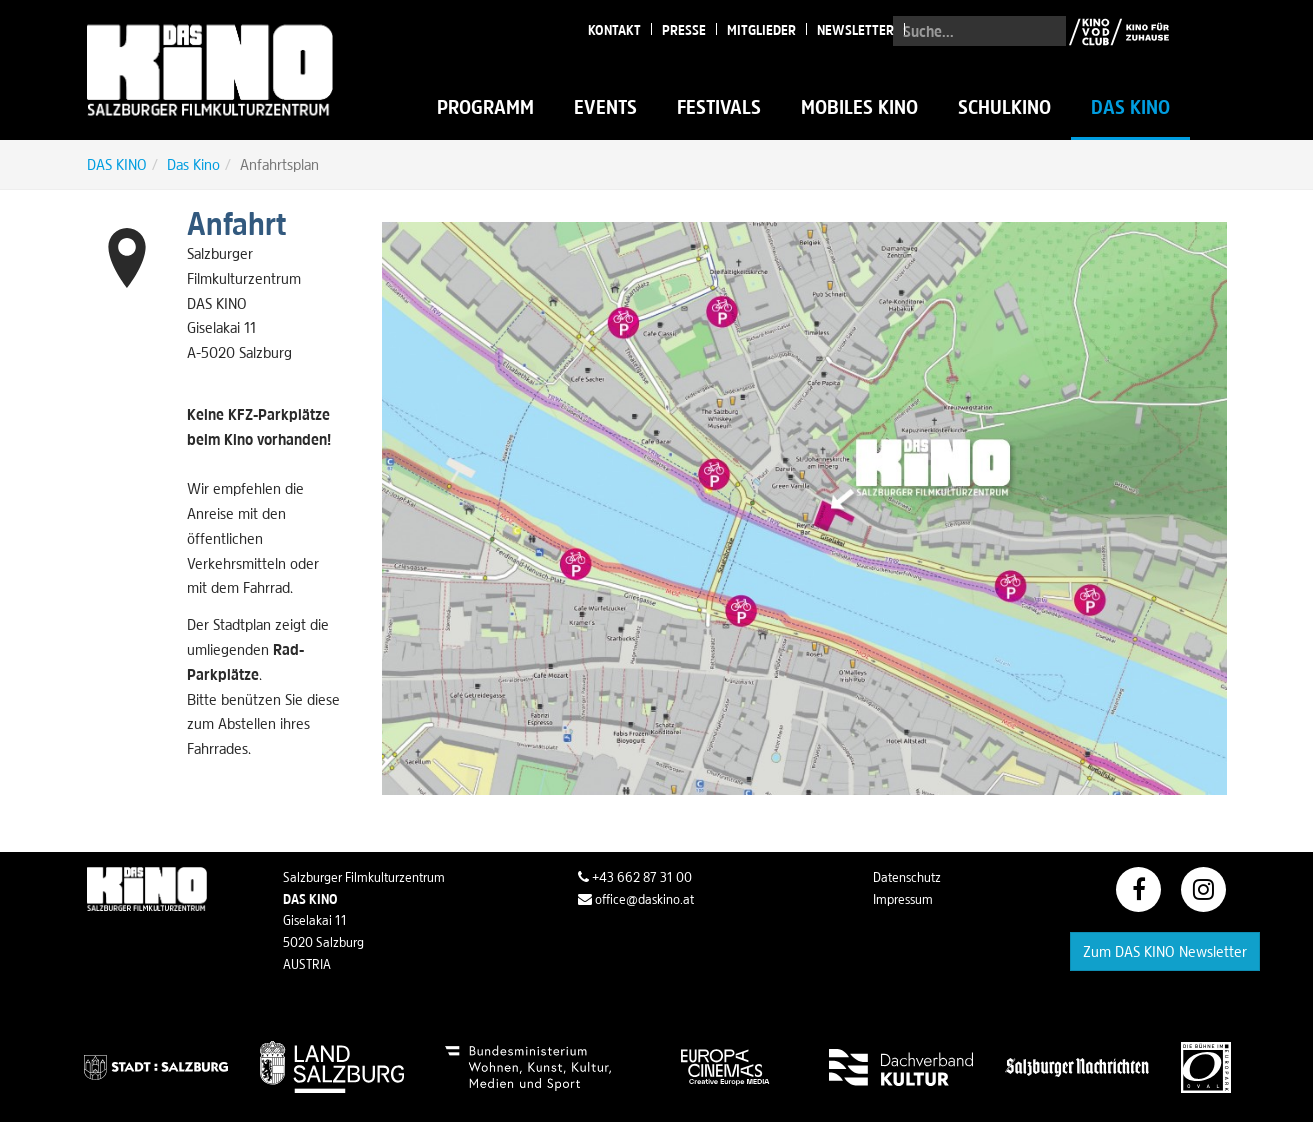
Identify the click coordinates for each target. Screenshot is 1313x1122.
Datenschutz (907, 877)
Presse (684, 30)
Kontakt (614, 30)
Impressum (903, 899)
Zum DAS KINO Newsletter (1165, 951)
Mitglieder (761, 30)
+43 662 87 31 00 (635, 877)
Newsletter (855, 30)
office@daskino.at (636, 899)
